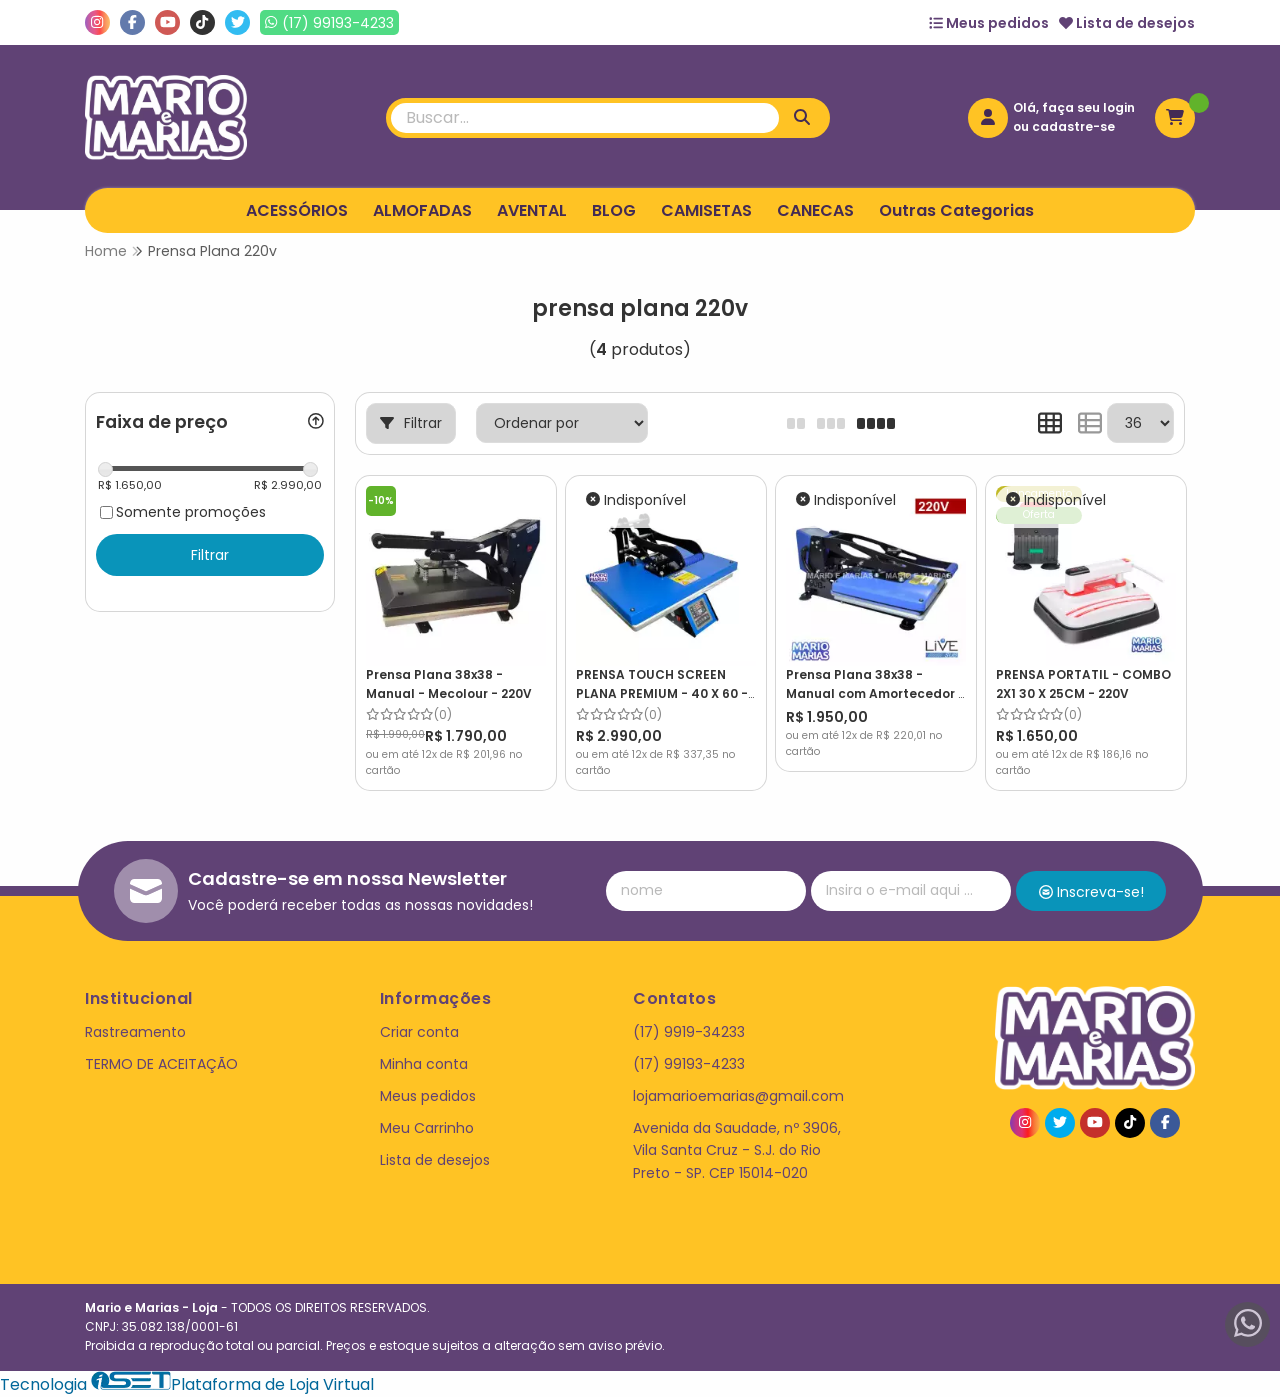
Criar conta (419, 1032)
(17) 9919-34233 (689, 1032)
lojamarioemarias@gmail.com (738, 1096)
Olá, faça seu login (1074, 107)
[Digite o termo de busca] (585, 118)
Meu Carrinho (427, 1128)
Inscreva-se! (1091, 892)
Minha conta (424, 1064)
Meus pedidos (989, 23)
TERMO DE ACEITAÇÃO (161, 1064)
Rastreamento (135, 1032)
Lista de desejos (1127, 23)
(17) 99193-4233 (689, 1064)
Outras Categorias (956, 210)
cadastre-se (1073, 126)
